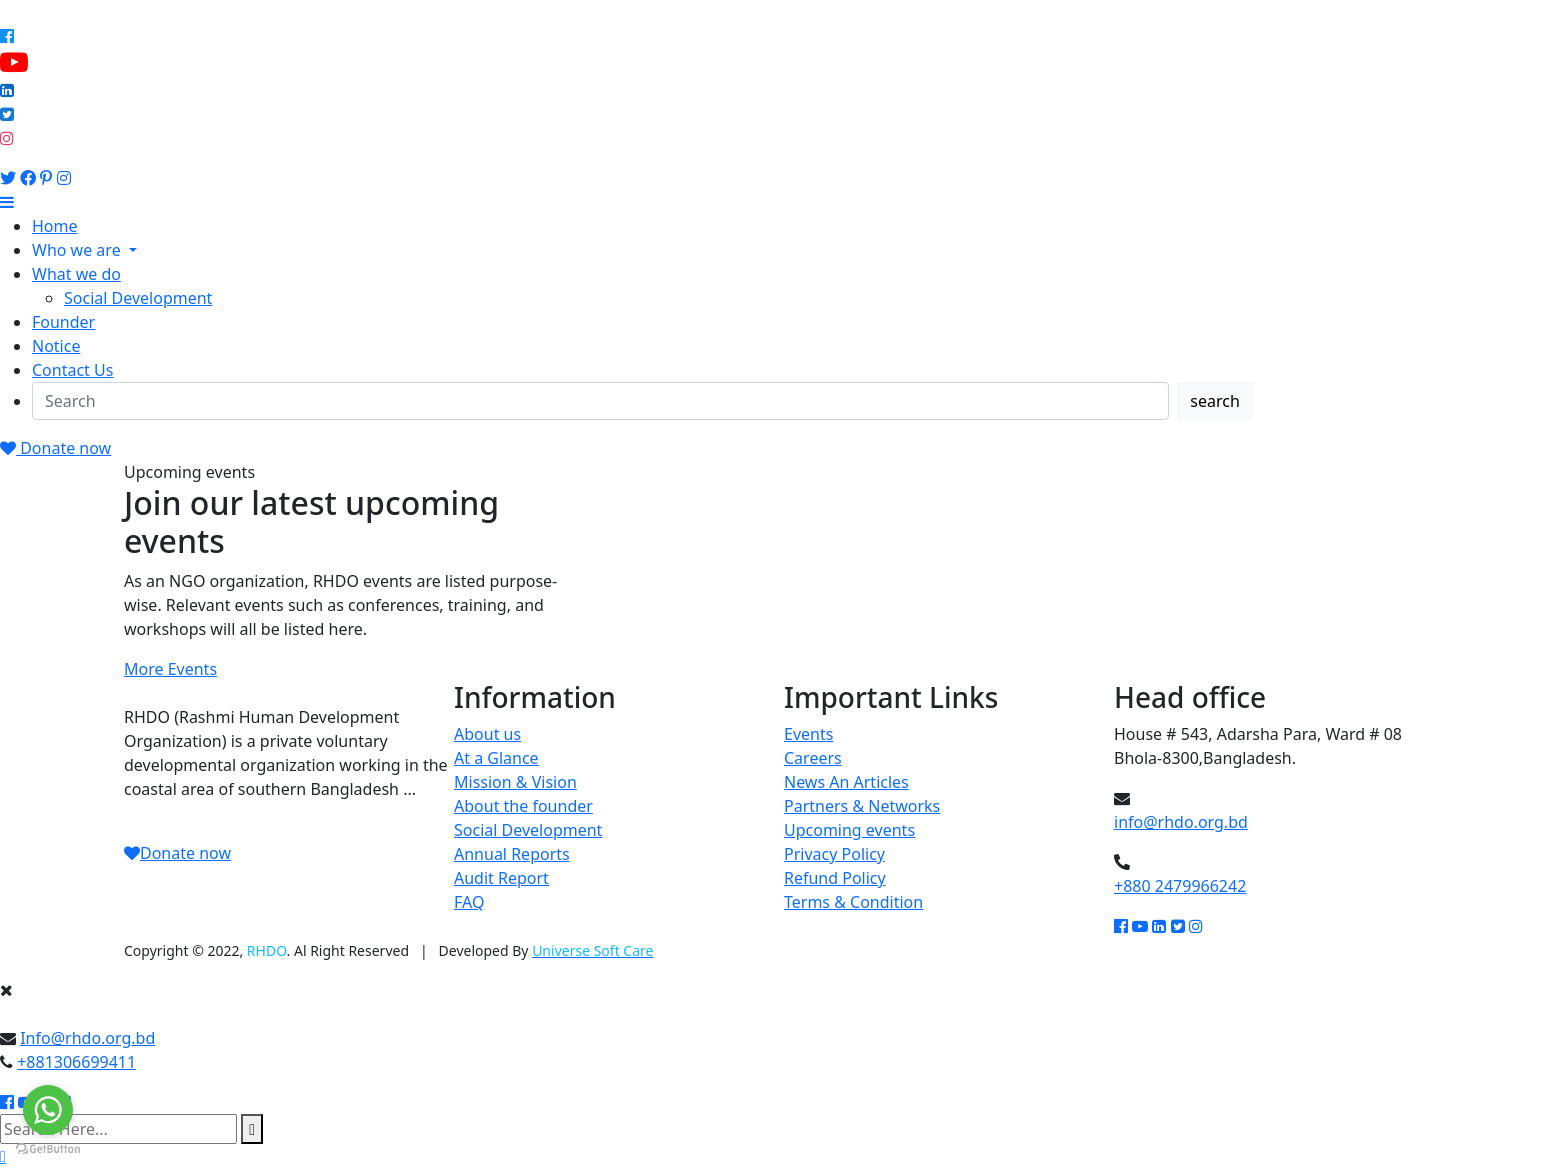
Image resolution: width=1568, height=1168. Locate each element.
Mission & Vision (515, 782)
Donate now (55, 448)
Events (808, 734)
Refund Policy (835, 878)
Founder (63, 322)
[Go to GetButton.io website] (48, 1148)
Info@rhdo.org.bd (87, 1038)
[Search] (600, 401)
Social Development (138, 298)
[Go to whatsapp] (48, 1110)
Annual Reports (512, 854)
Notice (56, 346)
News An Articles (846, 782)
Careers (813, 758)
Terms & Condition (853, 902)
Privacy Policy (834, 854)
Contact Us (72, 370)
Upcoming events (849, 830)
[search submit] (252, 1129)
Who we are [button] (78, 250)
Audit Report (501, 878)
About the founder (523, 806)
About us (487, 734)
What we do (76, 274)
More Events (170, 669)
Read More (164, 813)
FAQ (469, 902)
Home (55, 226)
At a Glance (496, 758)
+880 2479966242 (1180, 886)
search (1215, 401)
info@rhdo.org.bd (1181, 822)
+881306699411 (76, 1062)
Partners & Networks (862, 806)
